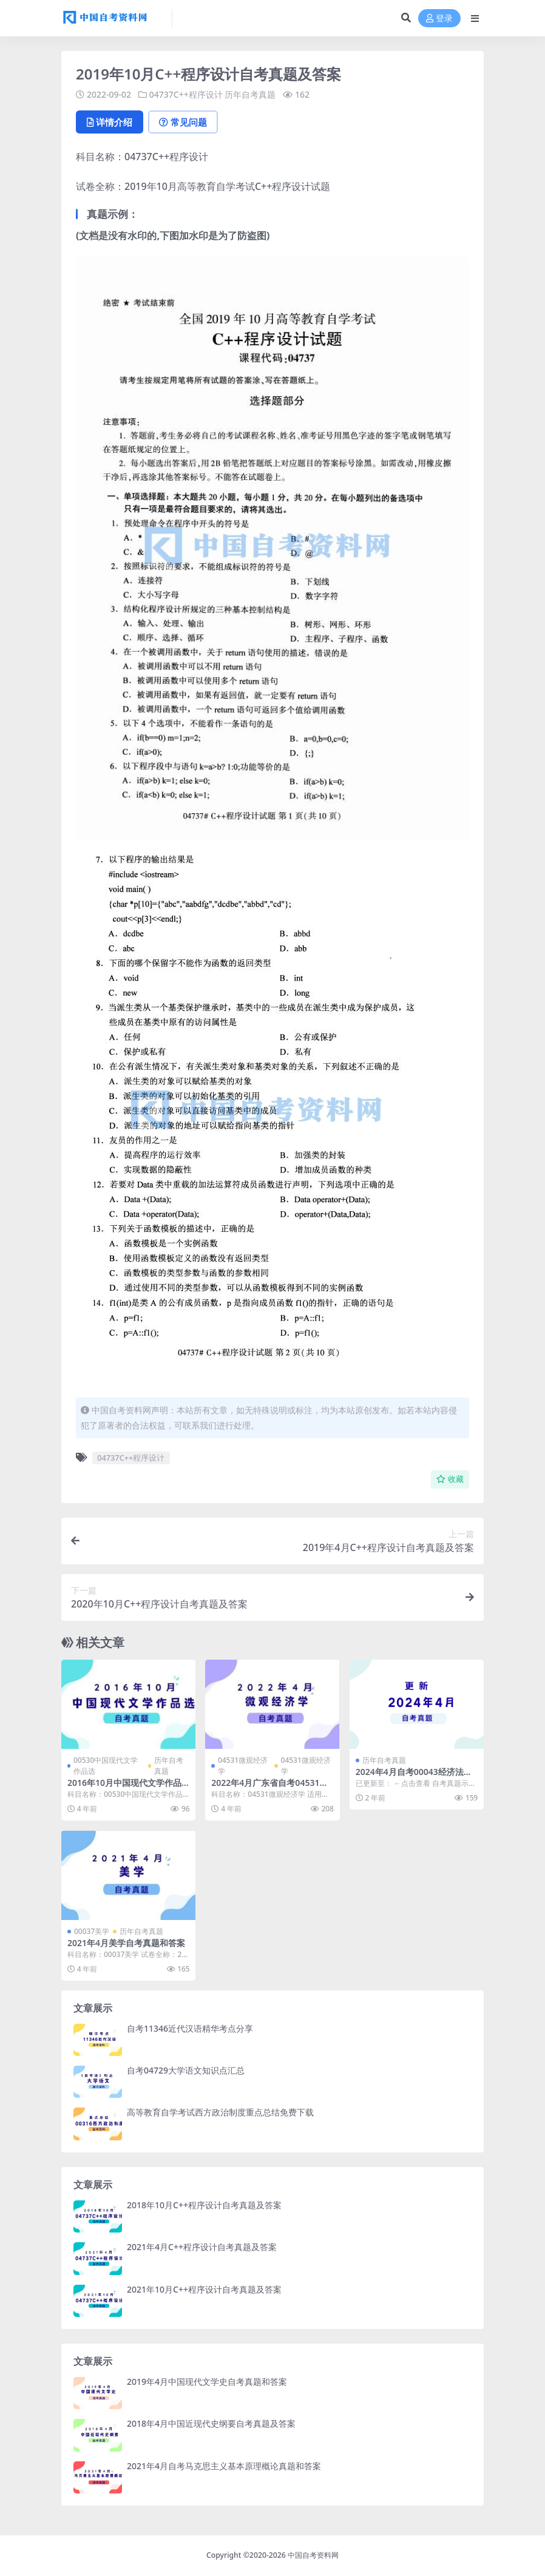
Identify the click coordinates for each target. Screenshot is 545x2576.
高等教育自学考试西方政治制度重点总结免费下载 (220, 2112)
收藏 (450, 1479)
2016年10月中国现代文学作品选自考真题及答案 (124, 1788)
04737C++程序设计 (186, 94)
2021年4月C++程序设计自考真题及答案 (202, 2247)
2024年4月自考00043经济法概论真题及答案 (414, 1777)
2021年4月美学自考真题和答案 (126, 1943)
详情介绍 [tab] (109, 122)
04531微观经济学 (243, 1765)
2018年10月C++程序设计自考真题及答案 (204, 2205)
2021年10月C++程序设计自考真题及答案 (204, 2289)
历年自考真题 (250, 94)
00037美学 (91, 1931)
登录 (439, 18)
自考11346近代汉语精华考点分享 (190, 2028)
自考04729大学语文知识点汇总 (186, 2070)
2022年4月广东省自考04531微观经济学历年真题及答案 (269, 1788)
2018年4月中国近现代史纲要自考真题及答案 (211, 2423)
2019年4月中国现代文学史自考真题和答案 (207, 2381)
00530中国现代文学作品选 (105, 1765)
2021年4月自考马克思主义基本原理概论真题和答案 (224, 2466)
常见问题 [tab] (183, 122)
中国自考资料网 (313, 2555)
